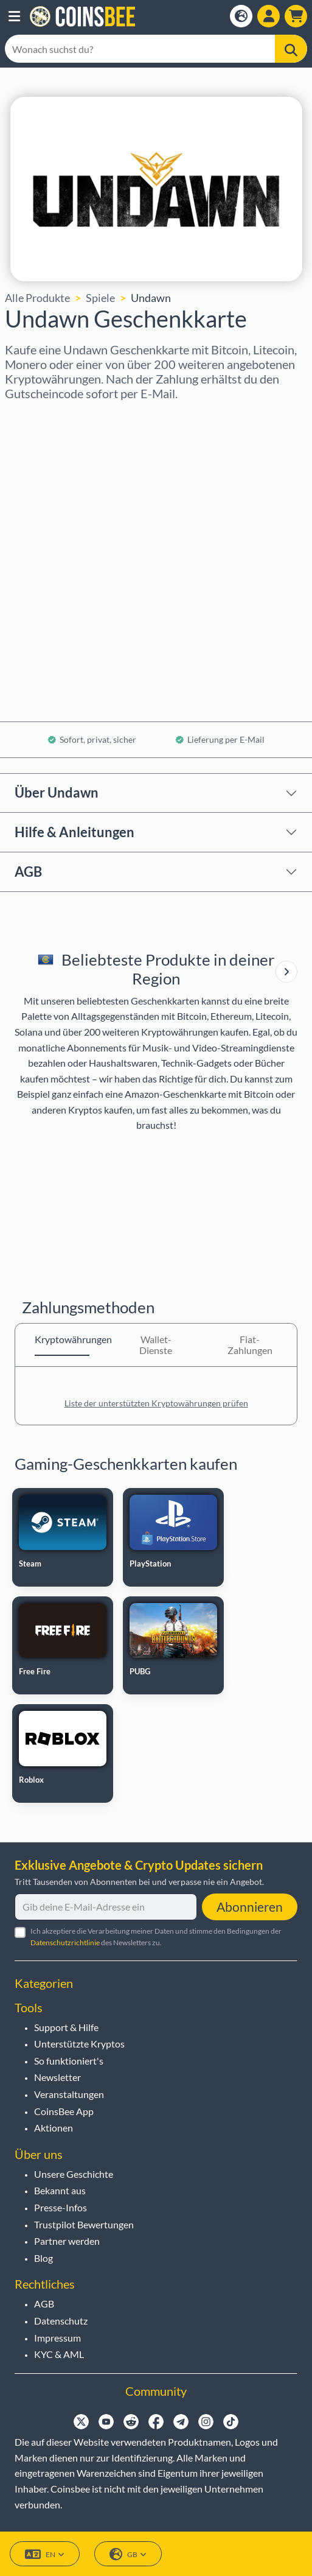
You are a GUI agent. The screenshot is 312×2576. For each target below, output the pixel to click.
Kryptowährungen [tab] (62, 1339)
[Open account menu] (268, 16)
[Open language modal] (241, 16)
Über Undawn (57, 792)
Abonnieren (250, 1906)
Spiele (100, 297)
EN (44, 2554)
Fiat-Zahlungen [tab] (249, 1344)
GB (128, 2554)
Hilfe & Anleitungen (74, 832)
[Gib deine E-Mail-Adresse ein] (106, 1906)
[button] (14, 16)
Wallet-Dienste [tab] (155, 1344)
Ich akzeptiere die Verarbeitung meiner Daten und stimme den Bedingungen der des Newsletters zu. (156, 1936)
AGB (28, 871)
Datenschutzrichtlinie (65, 1942)
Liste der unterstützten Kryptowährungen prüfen (156, 1403)
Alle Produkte (37, 297)
